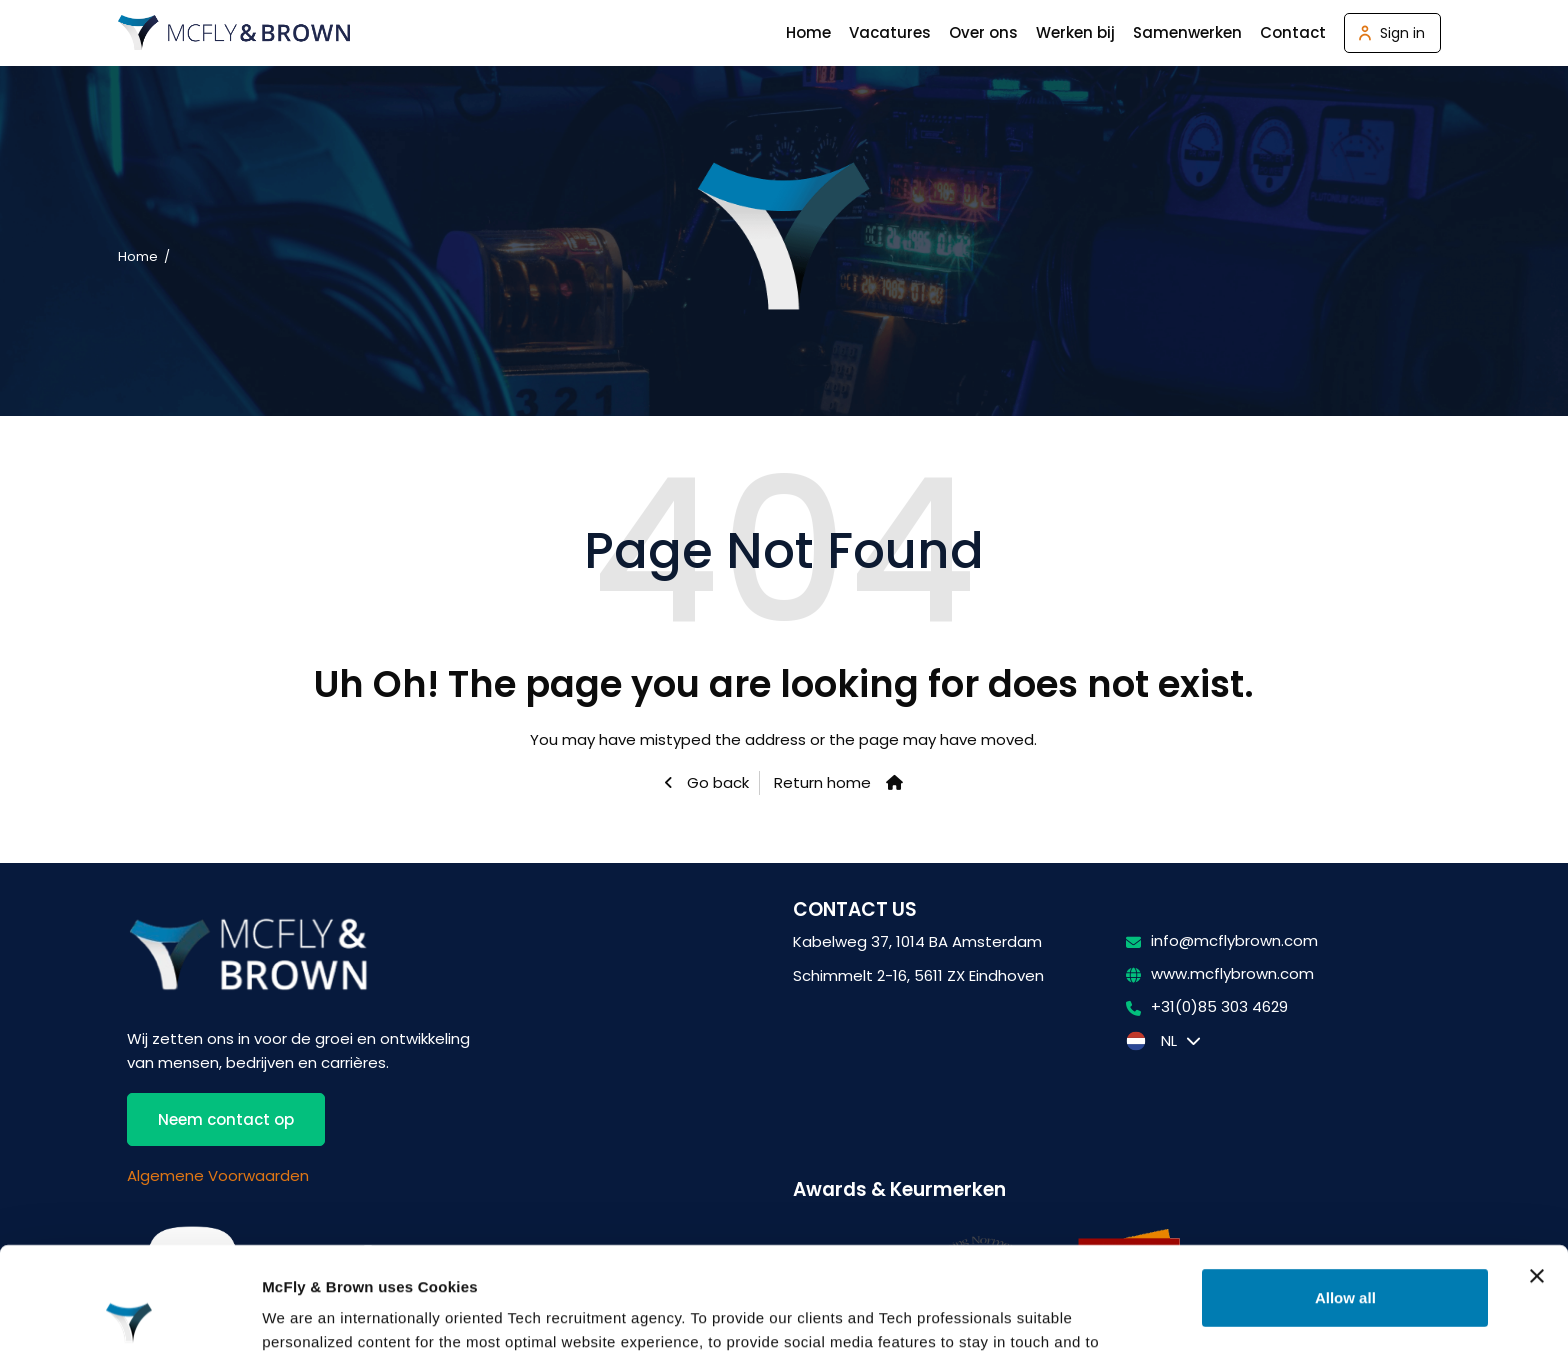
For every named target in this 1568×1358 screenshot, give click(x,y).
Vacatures (890, 32)
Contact (1293, 32)
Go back (716, 782)
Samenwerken (1187, 32)
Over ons (983, 32)
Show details (308, 1318)
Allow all (1345, 1195)
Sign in (1402, 33)
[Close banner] (1537, 1174)
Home (808, 32)
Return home (822, 782)
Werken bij (1075, 32)
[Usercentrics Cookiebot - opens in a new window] (129, 1319)
